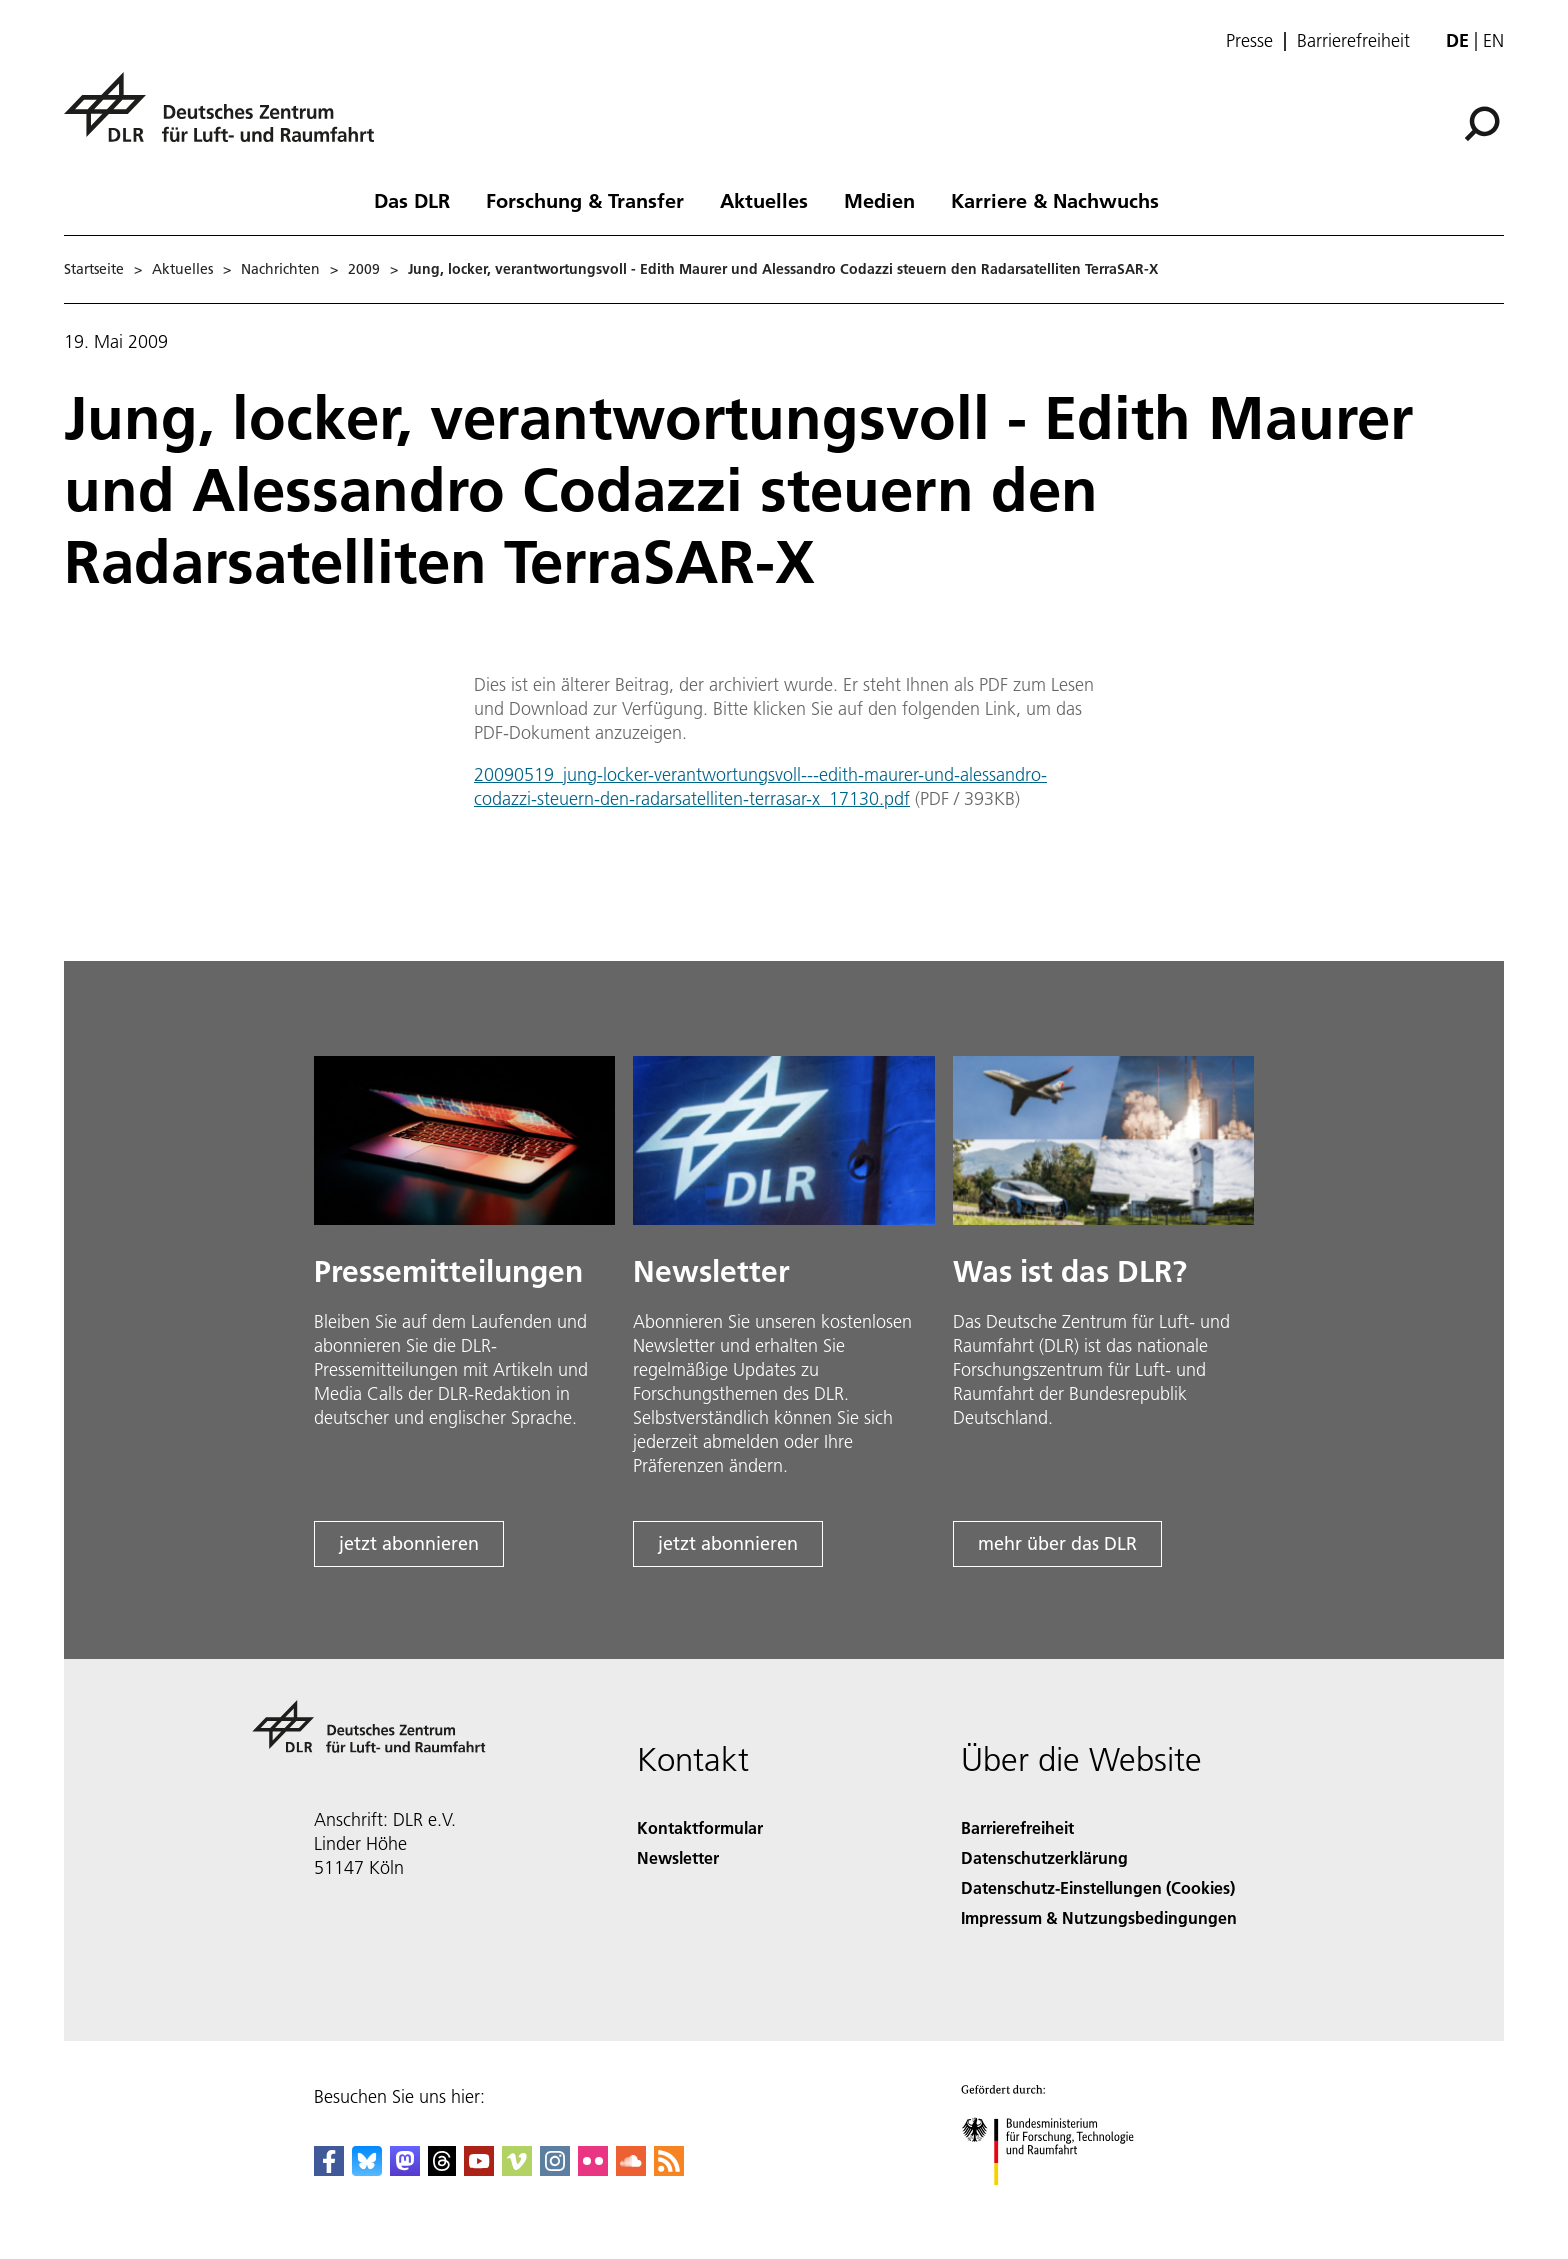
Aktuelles (764, 200)
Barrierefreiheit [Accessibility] (1017, 1827)
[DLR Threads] (442, 2169)
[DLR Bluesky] (367, 2169)
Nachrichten (280, 269)
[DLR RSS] (669, 2169)
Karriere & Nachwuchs (1055, 200)
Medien (879, 200)
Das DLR (412, 200)
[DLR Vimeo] (517, 2169)
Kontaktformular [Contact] (700, 1827)
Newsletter (678, 1857)
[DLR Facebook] (329, 2169)
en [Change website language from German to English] (1493, 40)
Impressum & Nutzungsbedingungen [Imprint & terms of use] (1099, 1917)
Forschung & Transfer (585, 200)
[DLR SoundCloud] (631, 2169)
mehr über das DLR (1057, 1543)
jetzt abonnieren (409, 1543)
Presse (1249, 41)
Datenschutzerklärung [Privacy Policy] (1044, 1857)
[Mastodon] (405, 2169)
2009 (364, 269)
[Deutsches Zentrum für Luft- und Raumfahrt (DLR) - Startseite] (227, 118)
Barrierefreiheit (1353, 41)
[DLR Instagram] (555, 2169)
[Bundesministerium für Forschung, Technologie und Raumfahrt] (1058, 2202)
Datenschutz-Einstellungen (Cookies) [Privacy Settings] (1098, 1887)
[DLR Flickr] (593, 2169)
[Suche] (1482, 124)
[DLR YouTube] (479, 2169)
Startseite (94, 269)
